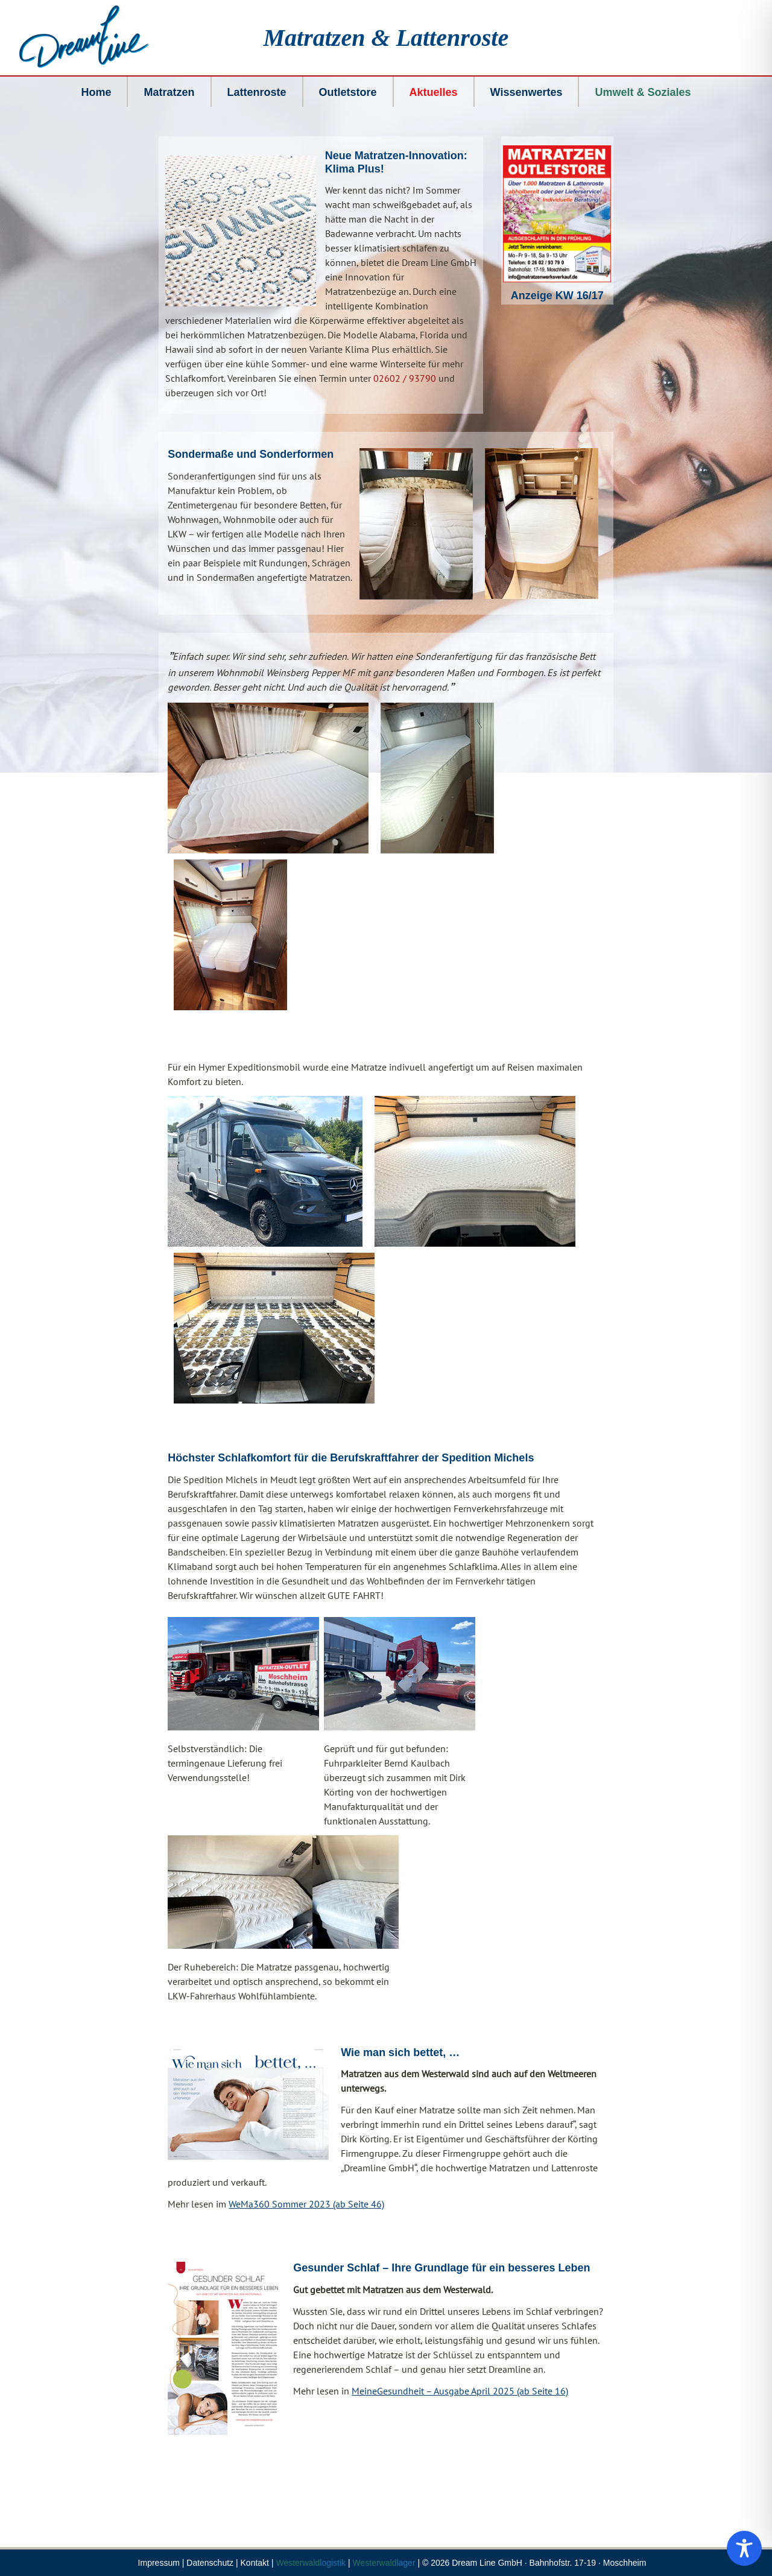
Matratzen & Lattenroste (386, 37)
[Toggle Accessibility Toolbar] (744, 2548)
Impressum (159, 2563)
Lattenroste (256, 92)
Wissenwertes (526, 92)
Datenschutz (209, 2563)
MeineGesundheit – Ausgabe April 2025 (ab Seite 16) (460, 2391)
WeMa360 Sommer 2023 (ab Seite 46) (306, 2204)
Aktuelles (434, 92)
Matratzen (169, 92)
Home (96, 92)
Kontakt (255, 2563)
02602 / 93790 (404, 378)
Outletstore (348, 92)
